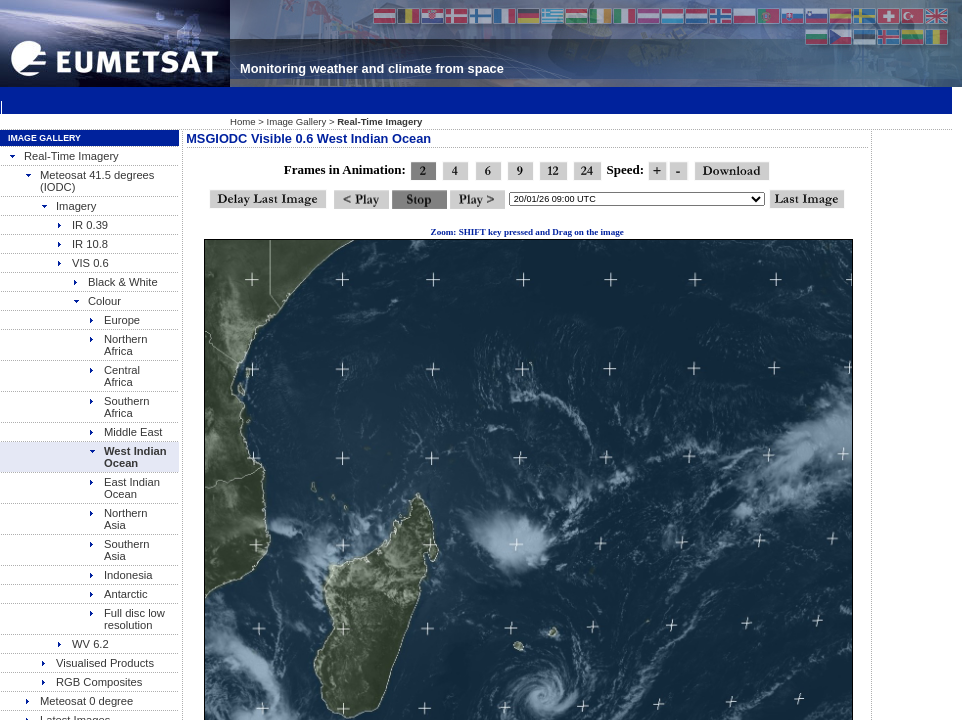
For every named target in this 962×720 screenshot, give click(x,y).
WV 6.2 (82, 644)
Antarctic (118, 594)
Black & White (115, 282)
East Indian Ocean (124, 488)
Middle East (125, 432)
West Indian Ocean (127, 457)
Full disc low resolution (126, 619)
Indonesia (120, 575)
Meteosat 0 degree (78, 701)
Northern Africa (118, 345)
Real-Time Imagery (63, 156)
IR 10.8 (82, 244)
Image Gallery (297, 121)
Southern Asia (118, 550)
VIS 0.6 (82, 263)
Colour (96, 301)
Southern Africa (118, 407)
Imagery (68, 206)
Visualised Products (97, 663)
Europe (114, 320)
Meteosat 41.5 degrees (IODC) (89, 181)
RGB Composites (91, 682)
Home (243, 121)
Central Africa (114, 376)
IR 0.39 (82, 225)
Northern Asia (118, 519)
